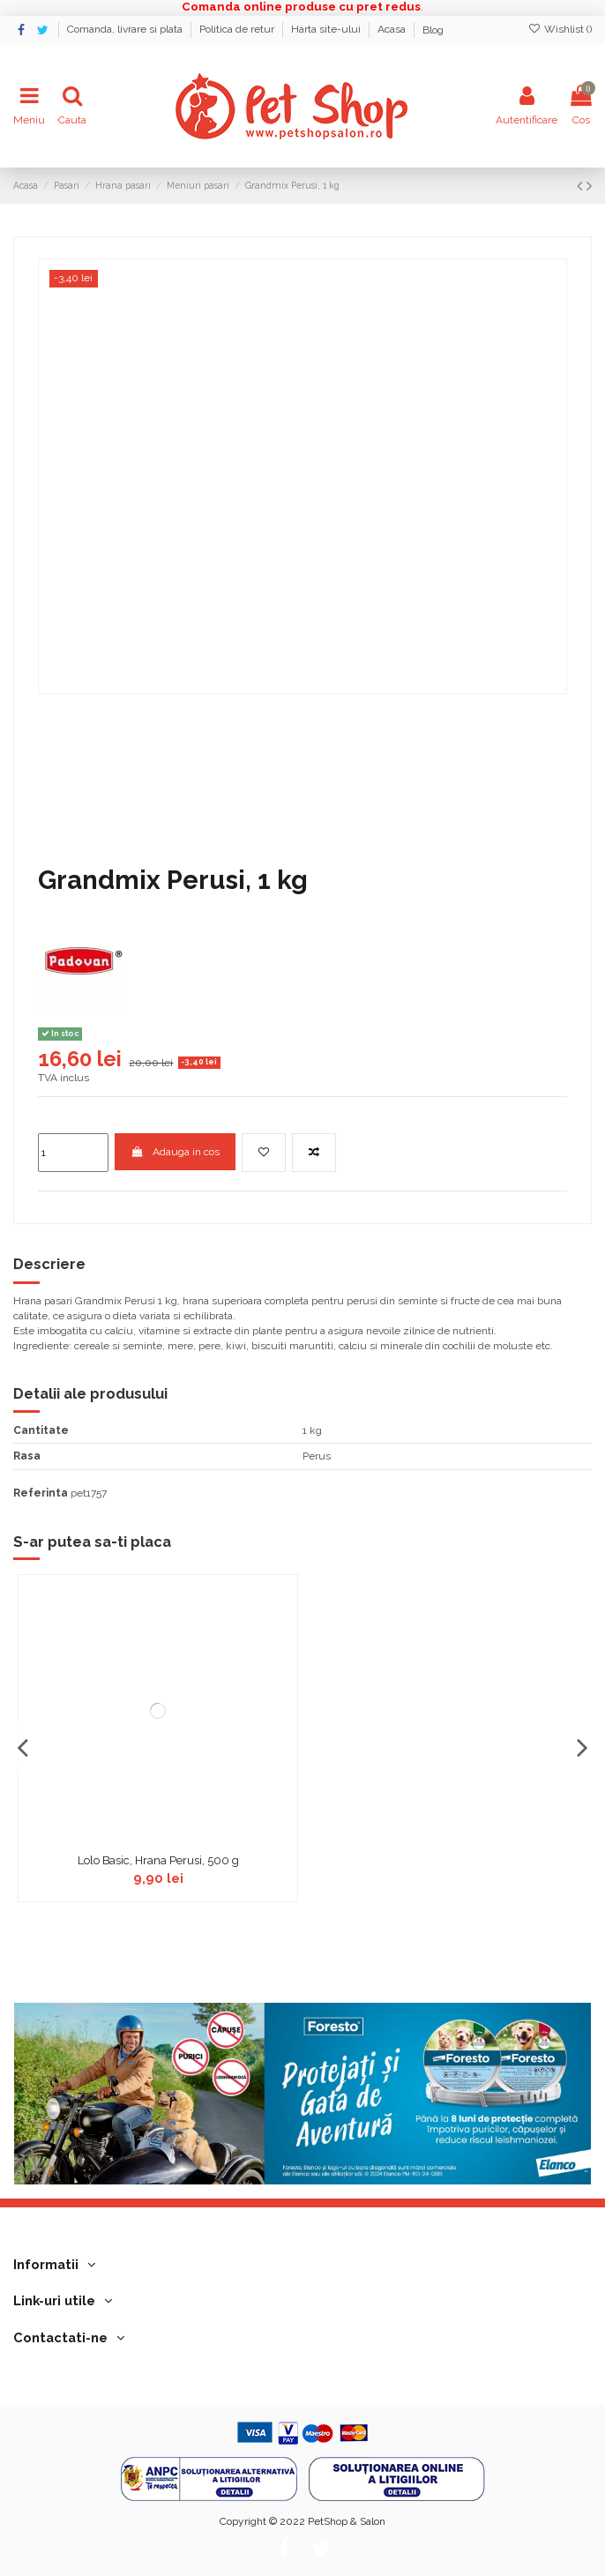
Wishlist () (560, 29)
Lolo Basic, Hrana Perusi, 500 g (158, 1860)
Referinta (40, 1493)
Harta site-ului (327, 30)
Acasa (392, 30)
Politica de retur (238, 30)
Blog (433, 30)
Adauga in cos (175, 1152)
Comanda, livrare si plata (126, 30)
